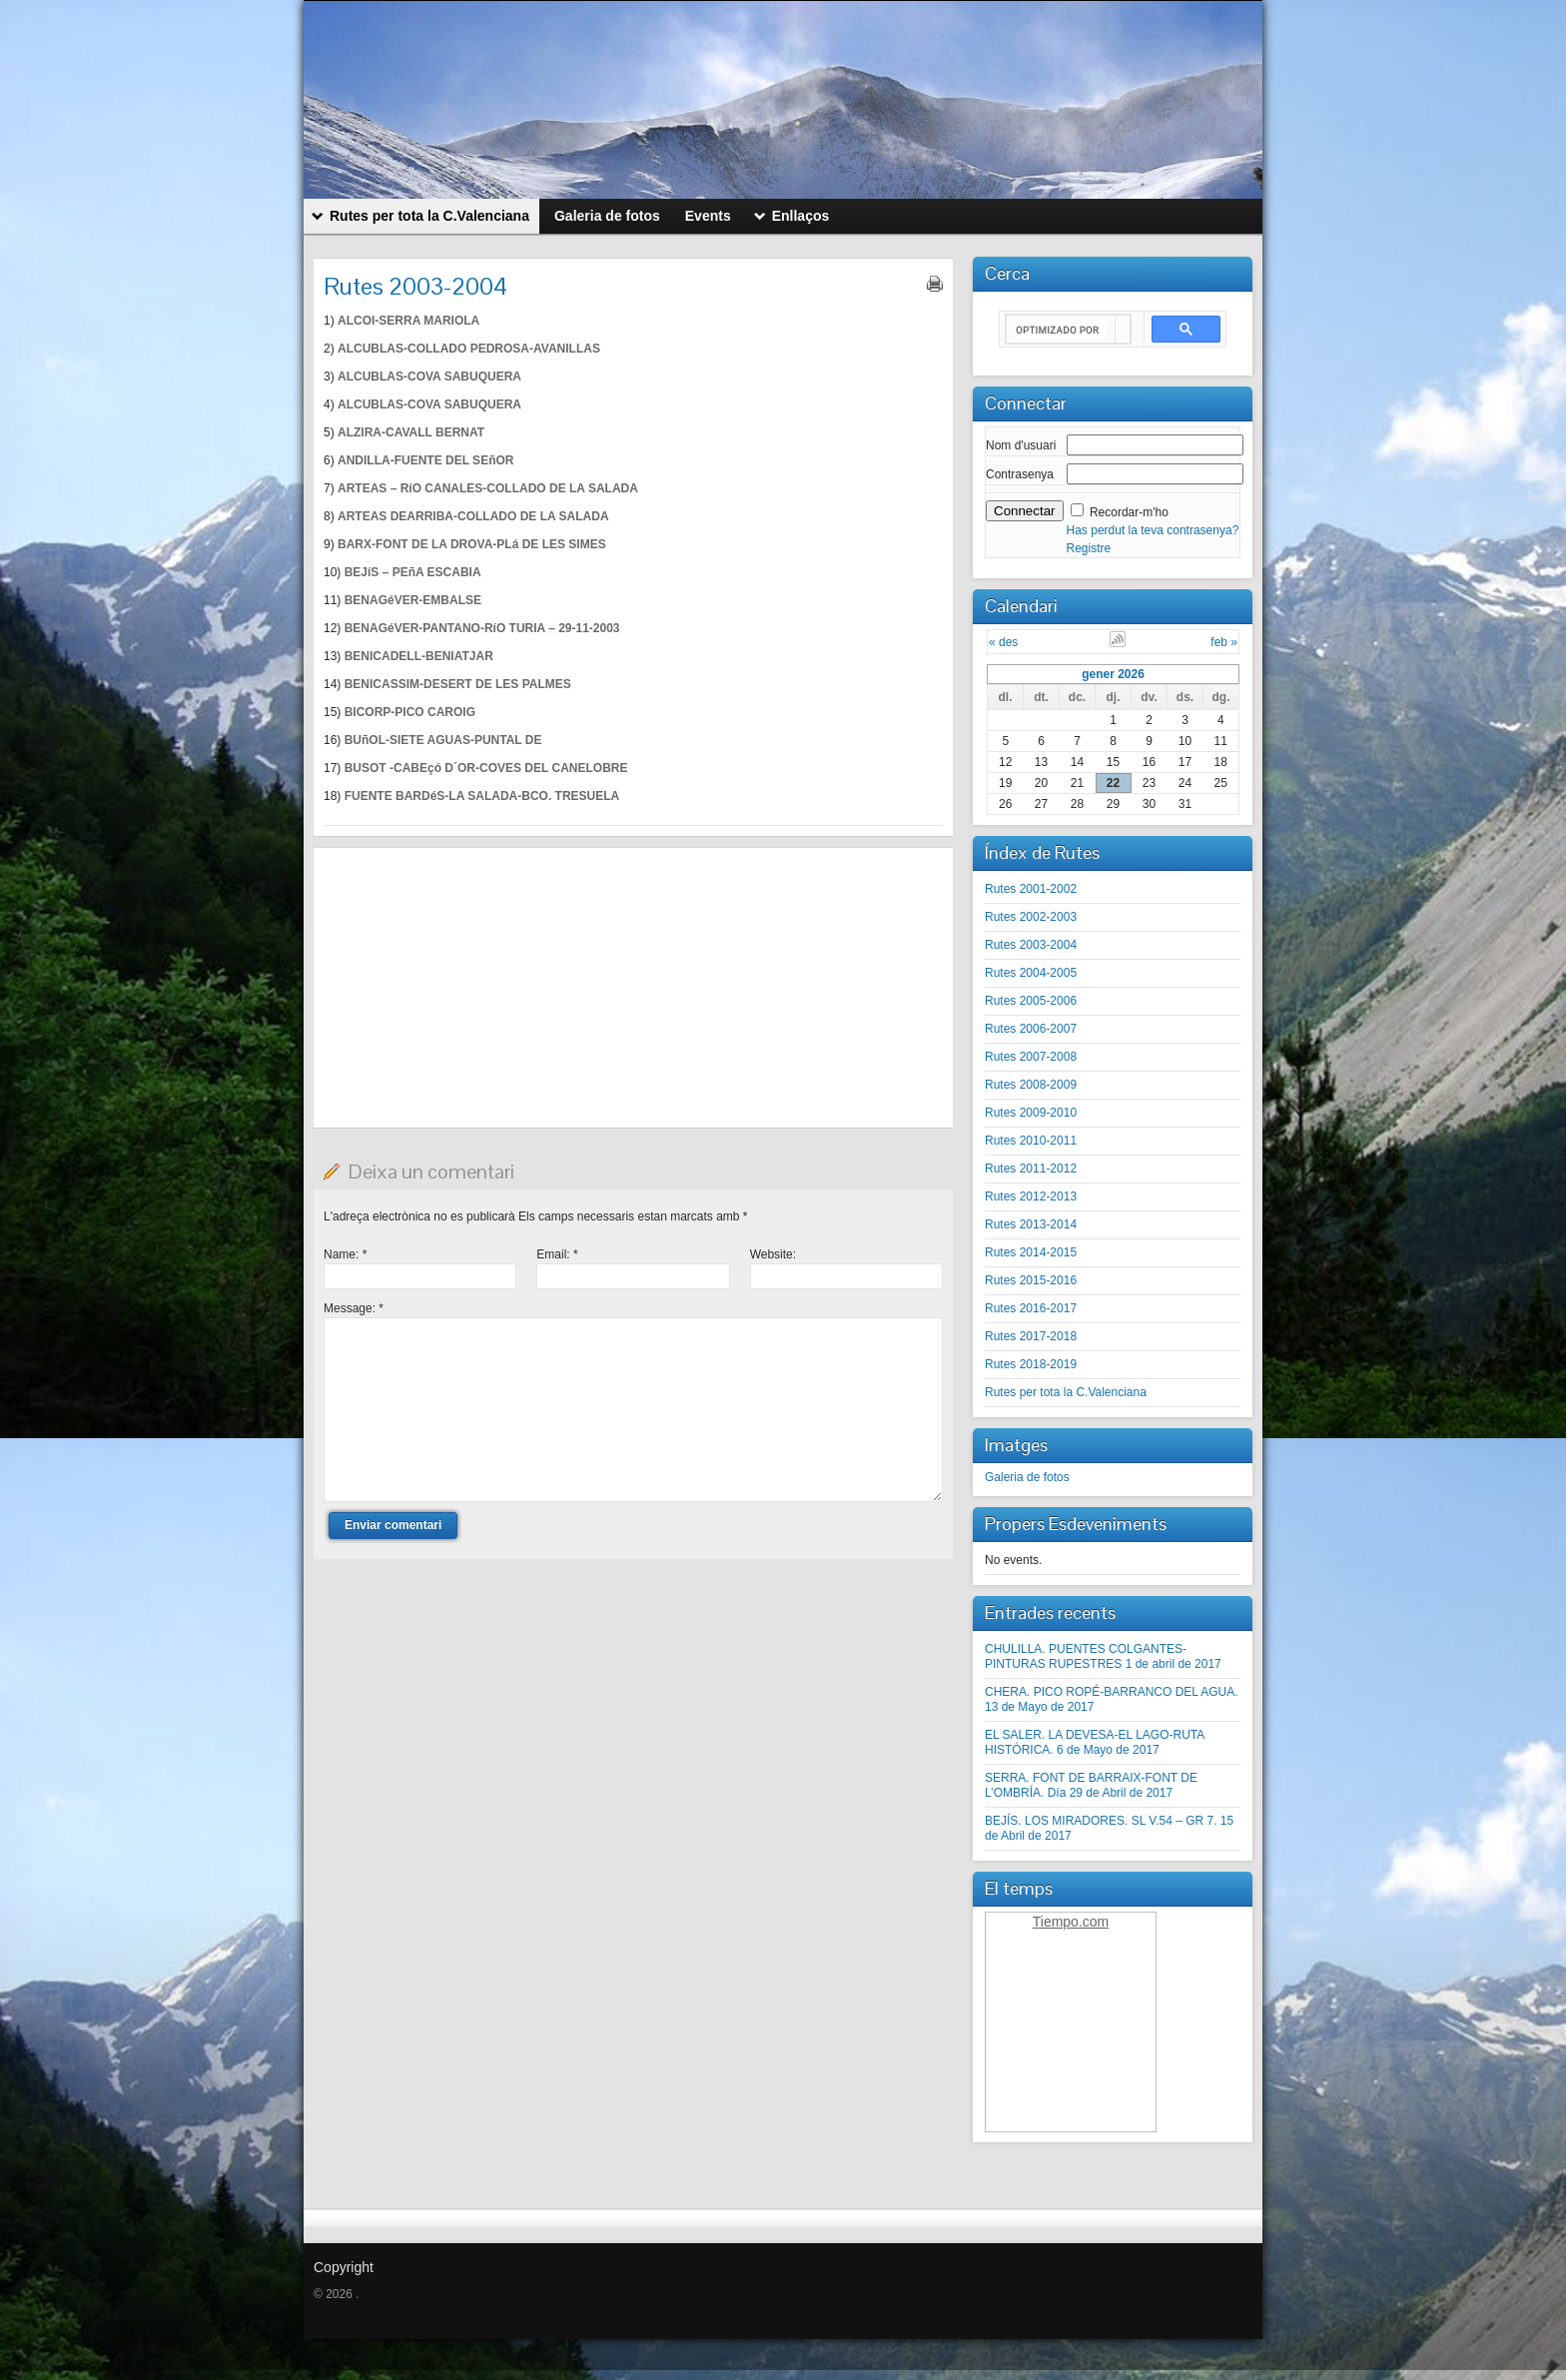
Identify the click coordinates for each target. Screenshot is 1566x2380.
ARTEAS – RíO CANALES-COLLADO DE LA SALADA (488, 488)
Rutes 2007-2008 (1031, 1057)
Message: (354, 1308)
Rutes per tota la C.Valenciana (1066, 1392)
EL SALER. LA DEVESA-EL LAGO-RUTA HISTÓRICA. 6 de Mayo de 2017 (1094, 1742)
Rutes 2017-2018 (1031, 1336)
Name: (345, 1254)
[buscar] (1061, 330)
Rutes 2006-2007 (1031, 1029)
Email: (556, 1254)
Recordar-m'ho (1129, 512)
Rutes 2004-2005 (1031, 973)
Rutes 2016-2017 (1031, 1308)
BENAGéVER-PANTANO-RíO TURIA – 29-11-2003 (482, 628)
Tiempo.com (1071, 1922)
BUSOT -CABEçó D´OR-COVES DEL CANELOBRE (486, 768)
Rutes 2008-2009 (1031, 1085)
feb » (1223, 642)
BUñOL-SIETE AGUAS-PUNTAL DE (443, 740)
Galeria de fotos (1027, 1477)
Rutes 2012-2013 (1031, 1196)
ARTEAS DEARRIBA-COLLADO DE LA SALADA (473, 516)
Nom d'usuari (1021, 445)
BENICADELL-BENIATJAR (419, 656)
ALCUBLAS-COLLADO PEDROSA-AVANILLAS (469, 349)
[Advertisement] (633, 988)
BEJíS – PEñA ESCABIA (413, 572)
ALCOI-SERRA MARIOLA (408, 321)
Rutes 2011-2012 (1031, 1169)
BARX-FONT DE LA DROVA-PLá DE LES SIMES (472, 544)
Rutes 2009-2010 (1031, 1113)
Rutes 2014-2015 (1031, 1252)
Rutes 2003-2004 (1031, 945)
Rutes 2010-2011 (1031, 1141)
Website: (773, 1254)
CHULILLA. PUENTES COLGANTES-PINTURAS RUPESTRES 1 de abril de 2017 (1103, 1656)
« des (1003, 642)
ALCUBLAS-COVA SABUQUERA (429, 377)
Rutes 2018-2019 (1031, 1364)
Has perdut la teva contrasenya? (1153, 530)
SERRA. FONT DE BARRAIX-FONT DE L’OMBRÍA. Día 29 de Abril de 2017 (1091, 1785)
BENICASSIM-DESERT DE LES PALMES (458, 684)
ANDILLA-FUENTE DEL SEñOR (425, 460)
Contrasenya (1020, 474)
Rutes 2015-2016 (1031, 1280)
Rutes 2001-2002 (1031, 889)
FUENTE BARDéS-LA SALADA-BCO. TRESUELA (482, 796)
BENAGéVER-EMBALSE (413, 600)
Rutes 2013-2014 (1031, 1224)
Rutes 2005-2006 (1031, 1001)
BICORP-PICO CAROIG (410, 712)
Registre (1089, 548)
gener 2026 (1113, 674)
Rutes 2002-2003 (1031, 917)
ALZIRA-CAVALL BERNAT (411, 432)
